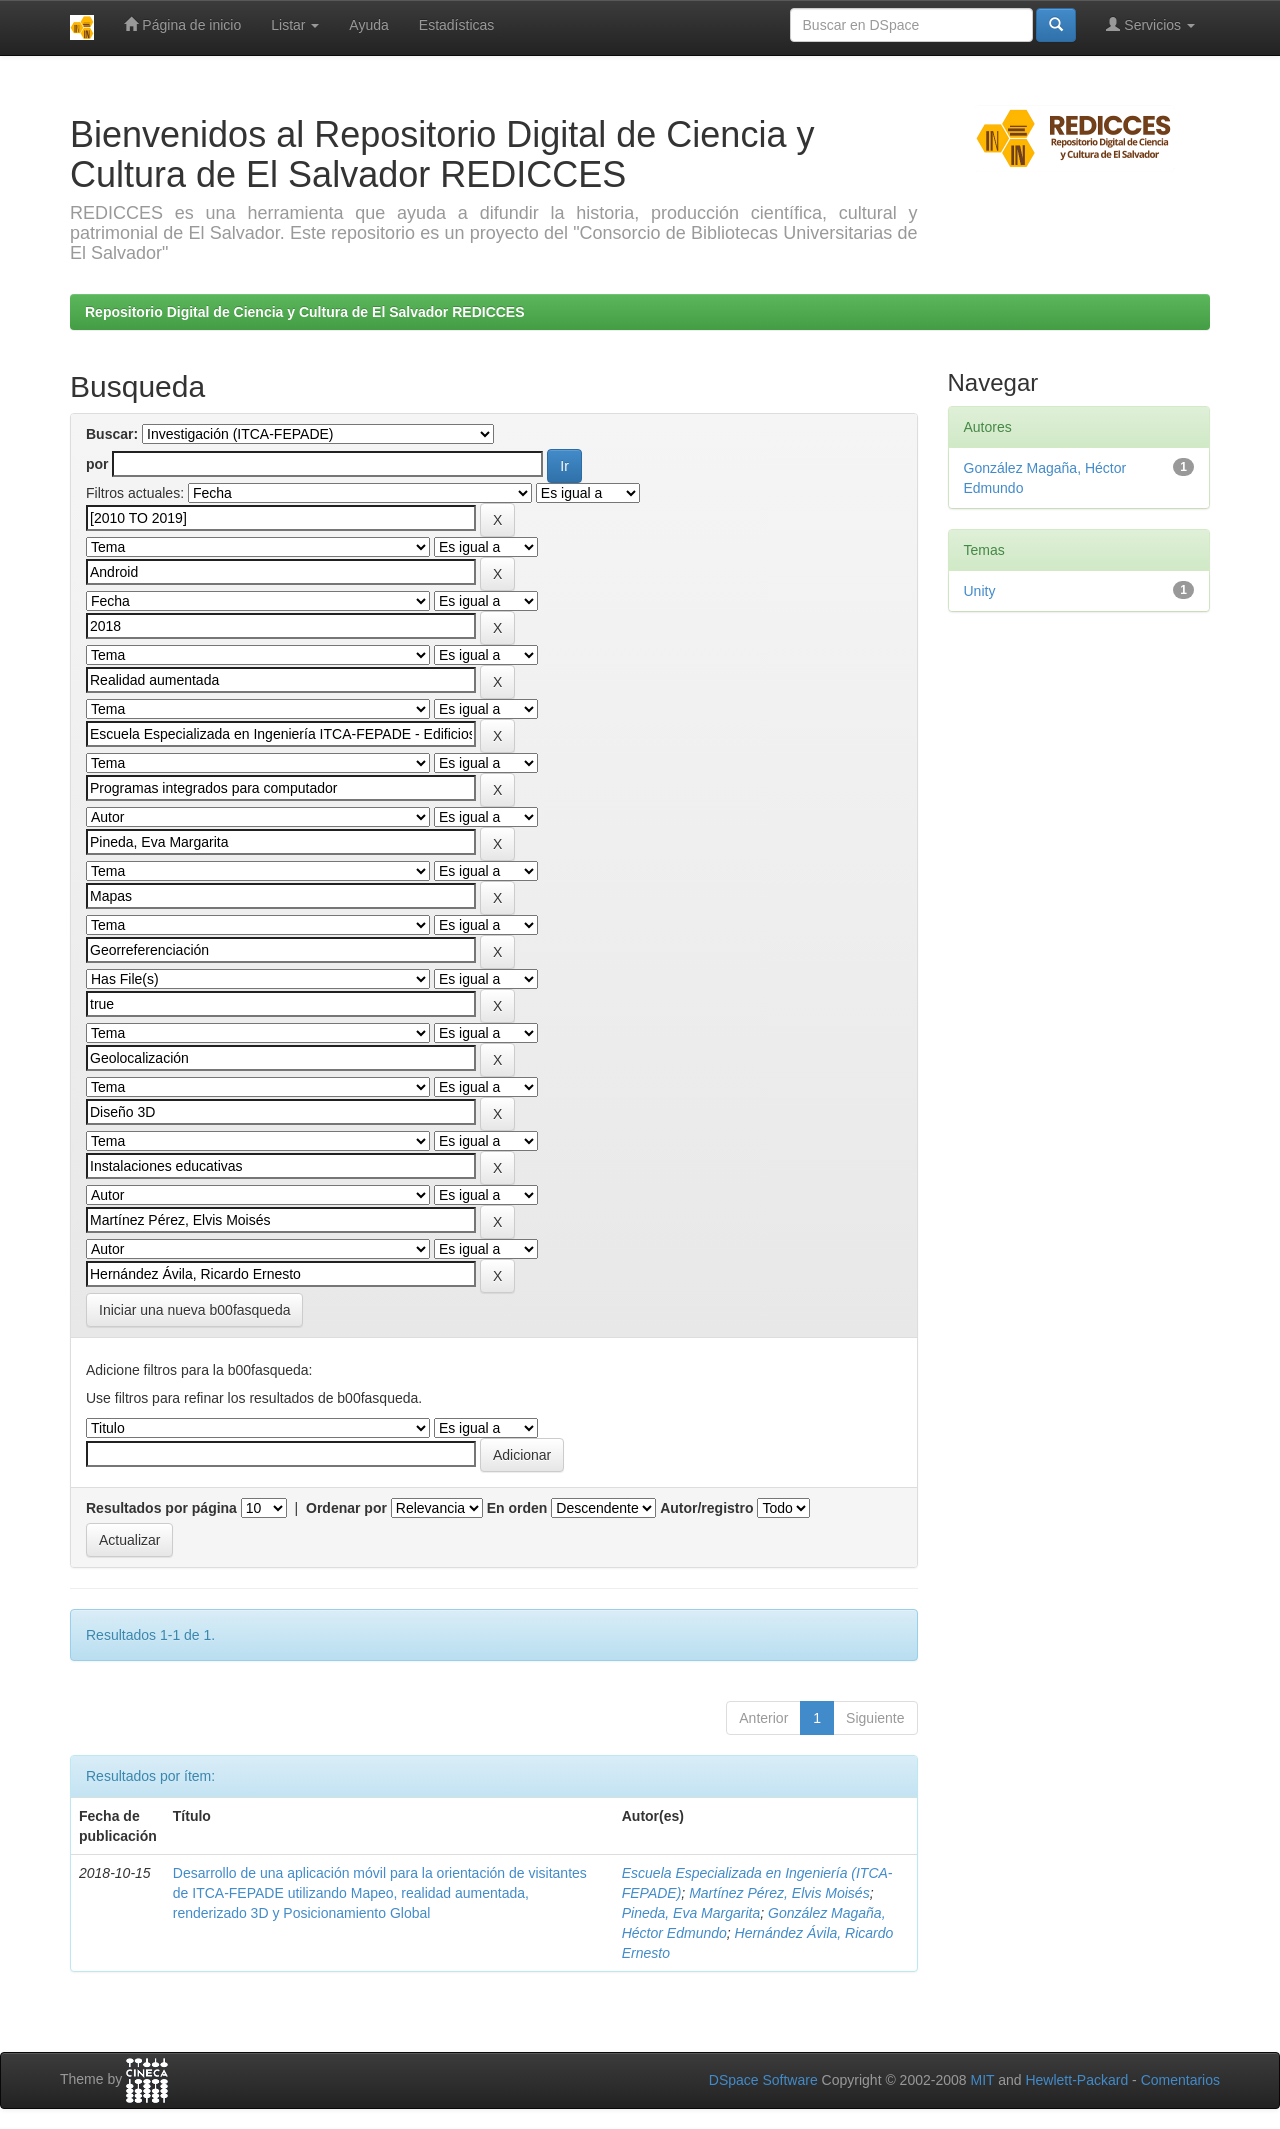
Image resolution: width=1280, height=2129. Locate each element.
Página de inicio (182, 24)
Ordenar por (346, 1508)
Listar (295, 25)
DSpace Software (763, 2080)
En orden (517, 1508)
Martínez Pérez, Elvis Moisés (779, 1893)
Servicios (1150, 24)
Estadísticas (456, 25)
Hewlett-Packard (1076, 2080)
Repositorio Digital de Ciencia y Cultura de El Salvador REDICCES (305, 312)
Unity (980, 591)
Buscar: (112, 434)
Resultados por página (161, 1508)
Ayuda (368, 25)
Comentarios (1180, 2080)
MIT (982, 2080)
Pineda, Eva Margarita (691, 1913)
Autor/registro (706, 1508)
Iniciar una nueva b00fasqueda (194, 1310)
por (97, 464)
